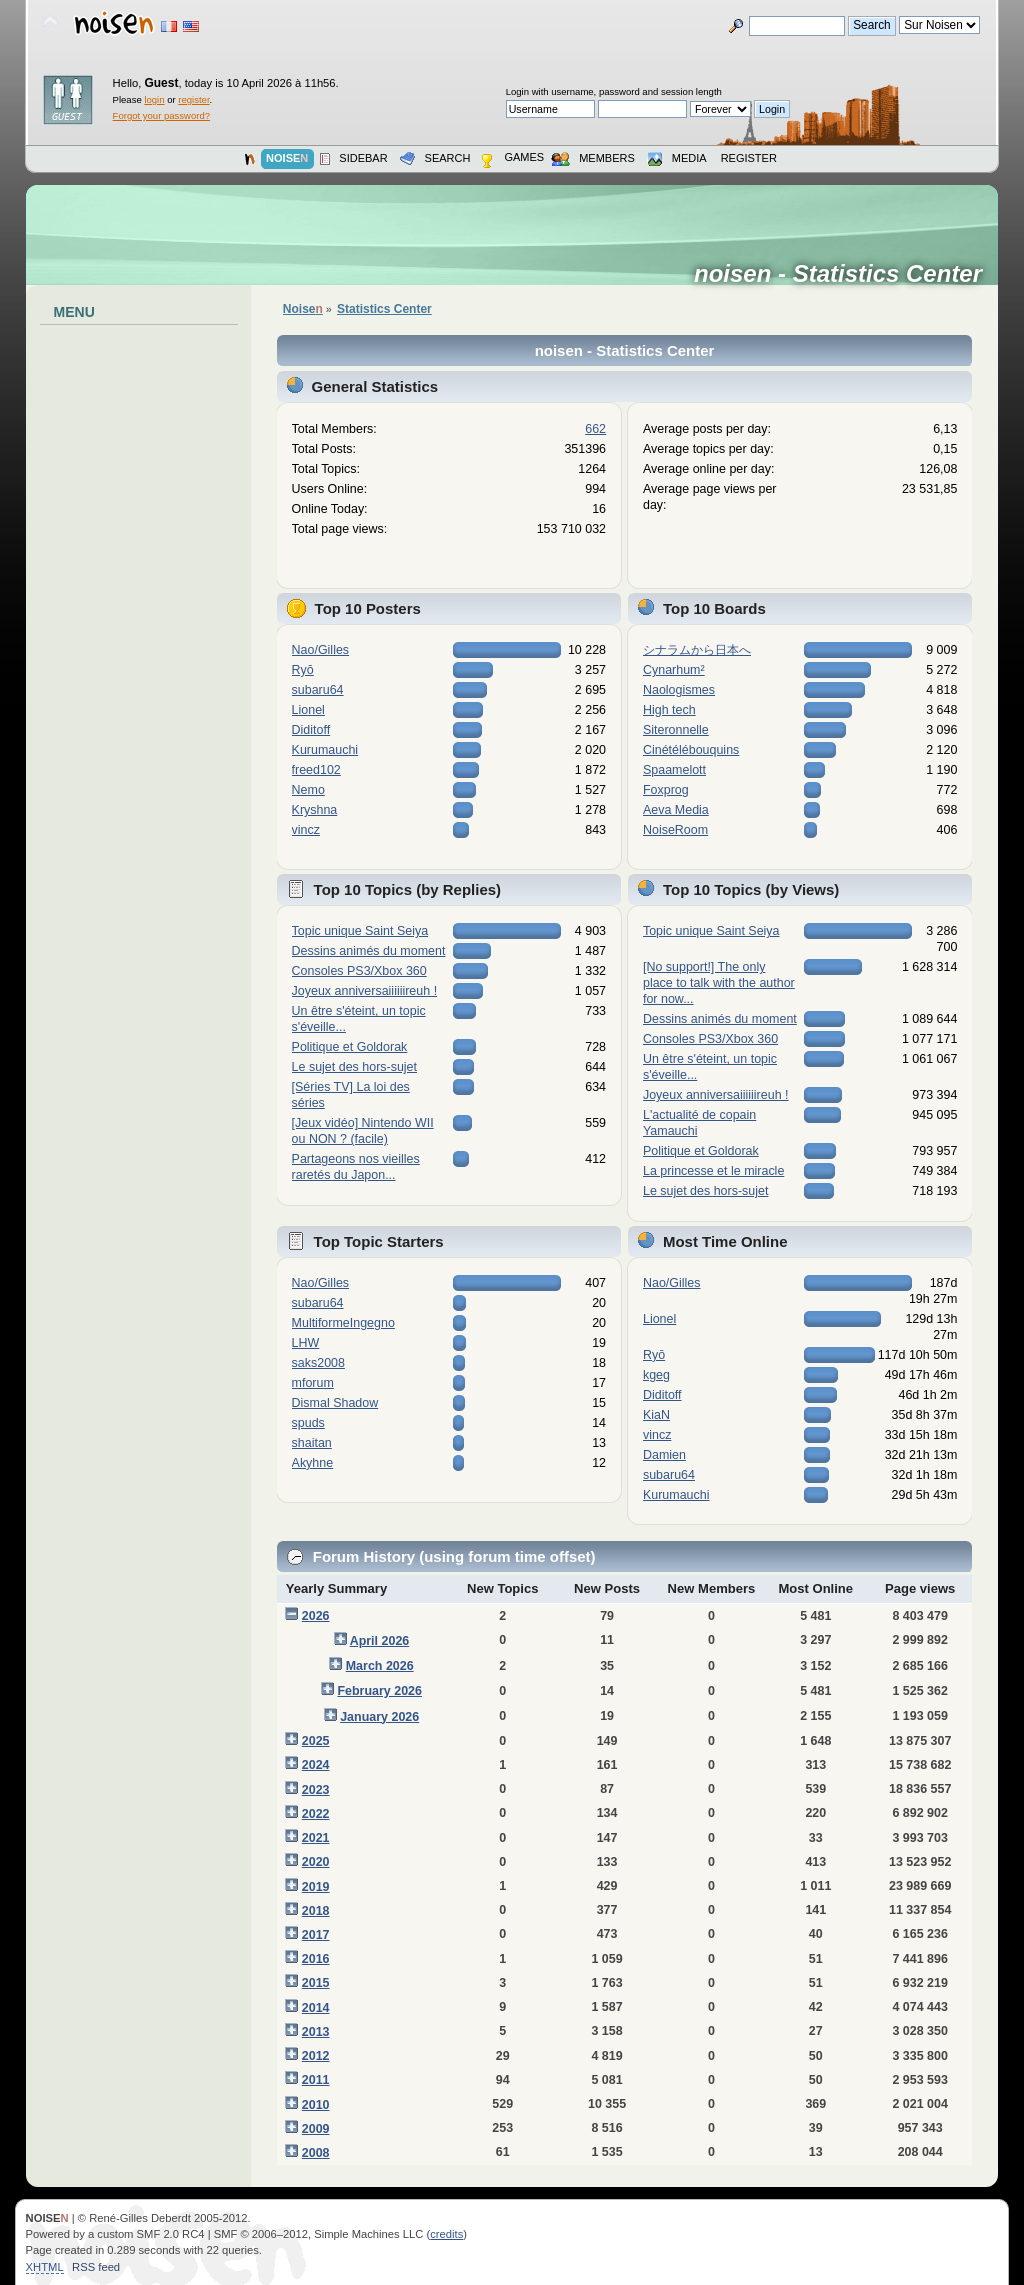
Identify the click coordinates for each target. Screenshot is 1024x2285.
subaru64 (318, 690)
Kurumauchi (325, 750)
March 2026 (380, 1666)
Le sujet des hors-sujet (354, 1067)
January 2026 (379, 1717)
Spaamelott (674, 770)
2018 (316, 1911)
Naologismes (679, 690)
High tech (669, 710)
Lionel (308, 710)
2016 (316, 1959)
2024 (316, 1765)
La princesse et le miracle (713, 1171)
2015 (316, 1983)
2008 (316, 2153)
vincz (306, 830)
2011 (316, 2080)
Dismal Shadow (335, 1403)
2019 (316, 1887)
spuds (308, 1423)
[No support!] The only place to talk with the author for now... (719, 983)
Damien (664, 1455)
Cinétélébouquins (691, 750)
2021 (316, 1838)
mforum (313, 1383)
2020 (316, 1862)
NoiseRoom (675, 830)
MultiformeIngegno (343, 1323)
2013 (316, 2032)
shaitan (312, 1443)
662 (595, 429)
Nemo (308, 790)
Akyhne (313, 1463)
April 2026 (380, 1641)
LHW (306, 1343)
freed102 (316, 770)
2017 (316, 1935)
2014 (316, 2008)
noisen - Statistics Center (844, 274)
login (154, 99)
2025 (316, 1741)
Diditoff (311, 730)
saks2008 (318, 1363)
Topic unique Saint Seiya (360, 931)
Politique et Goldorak (350, 1047)
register (193, 99)
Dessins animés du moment (369, 951)
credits (446, 2234)
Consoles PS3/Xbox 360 (359, 971)
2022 (316, 1814)
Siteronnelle (676, 730)
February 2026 (379, 1691)
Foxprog (666, 790)
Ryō (303, 670)
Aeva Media (676, 810)
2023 (316, 1790)
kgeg (656, 1375)
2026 (316, 1616)
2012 (316, 2056)
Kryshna (315, 810)
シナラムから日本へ (697, 650)
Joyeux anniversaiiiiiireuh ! (365, 991)
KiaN (656, 1415)
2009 (316, 2129)
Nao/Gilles (321, 650)
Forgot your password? (161, 115)
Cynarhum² (674, 670)
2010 (316, 2105)
